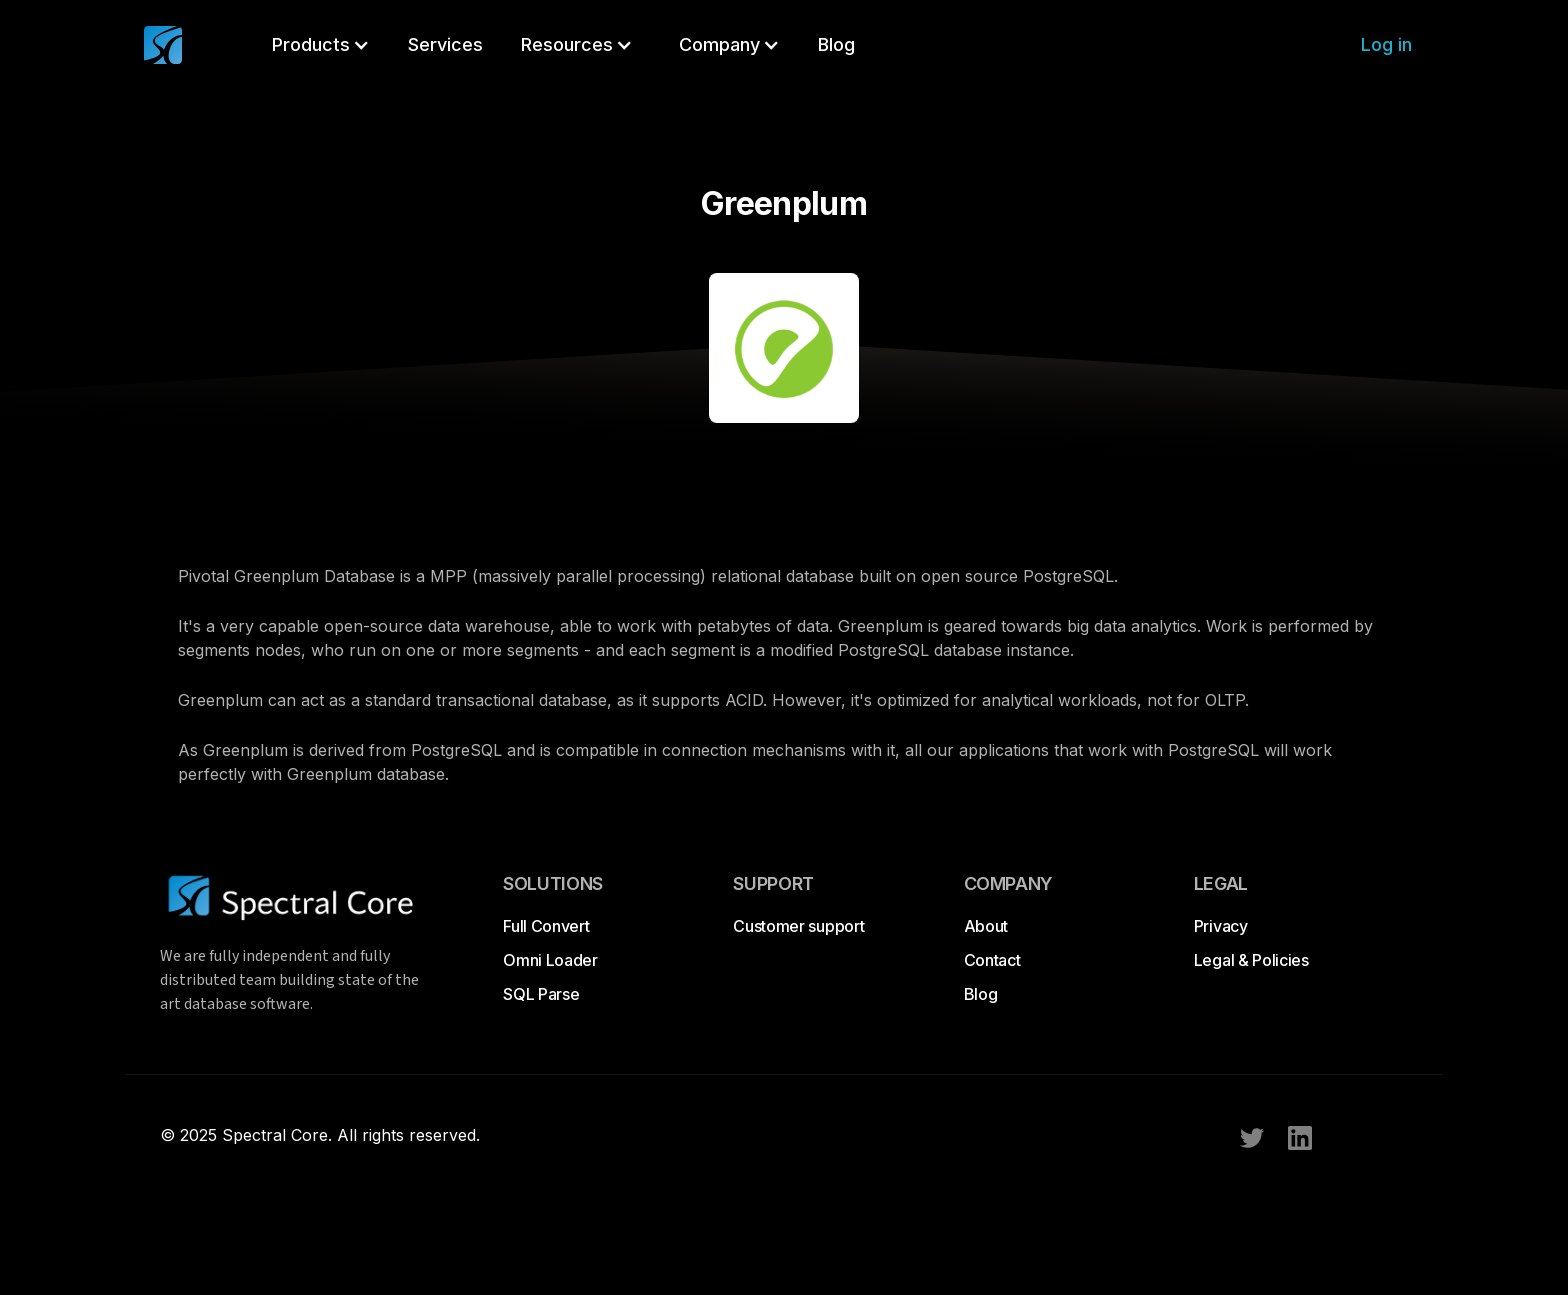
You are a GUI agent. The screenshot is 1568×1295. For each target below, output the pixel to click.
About (986, 926)
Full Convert (546, 926)
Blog (981, 994)
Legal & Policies (1251, 960)
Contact (992, 960)
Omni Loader (550, 960)
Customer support (798, 926)
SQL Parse (541, 994)
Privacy (1221, 926)
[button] (321, 45)
